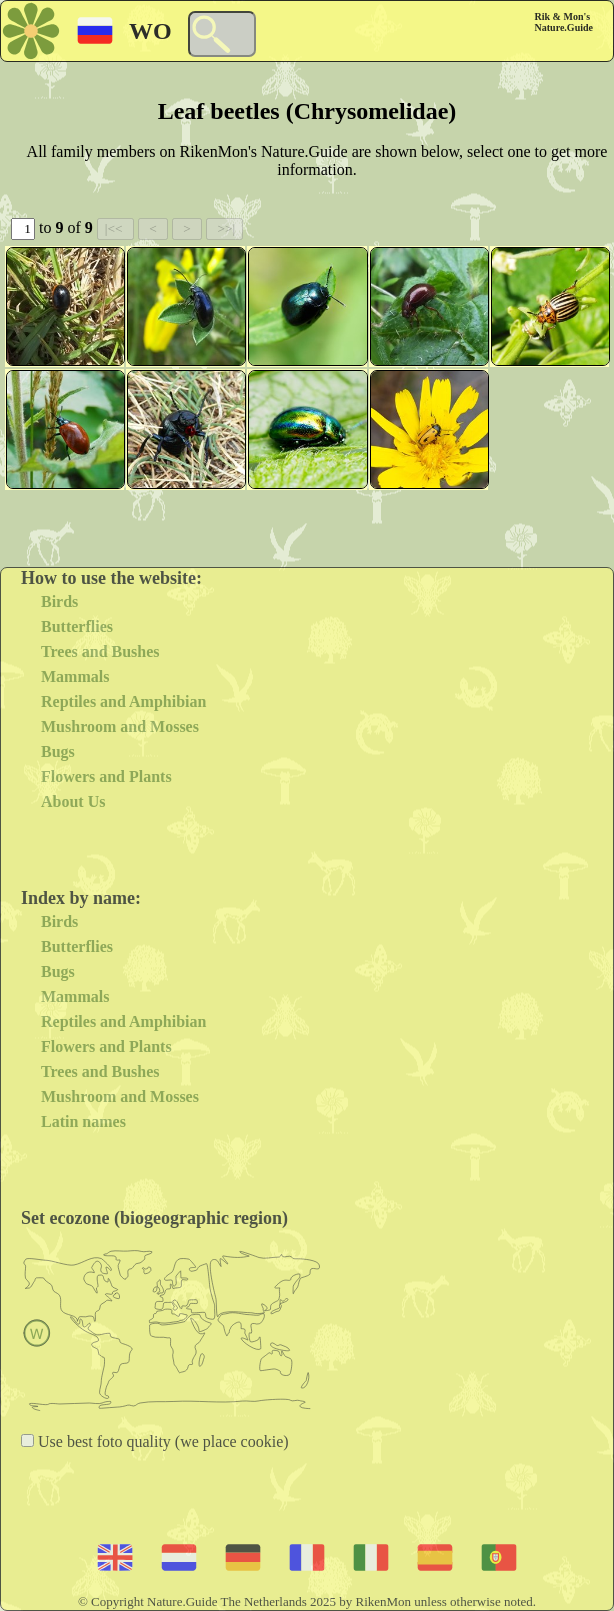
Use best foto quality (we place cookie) (161, 1441)
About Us (73, 801)
